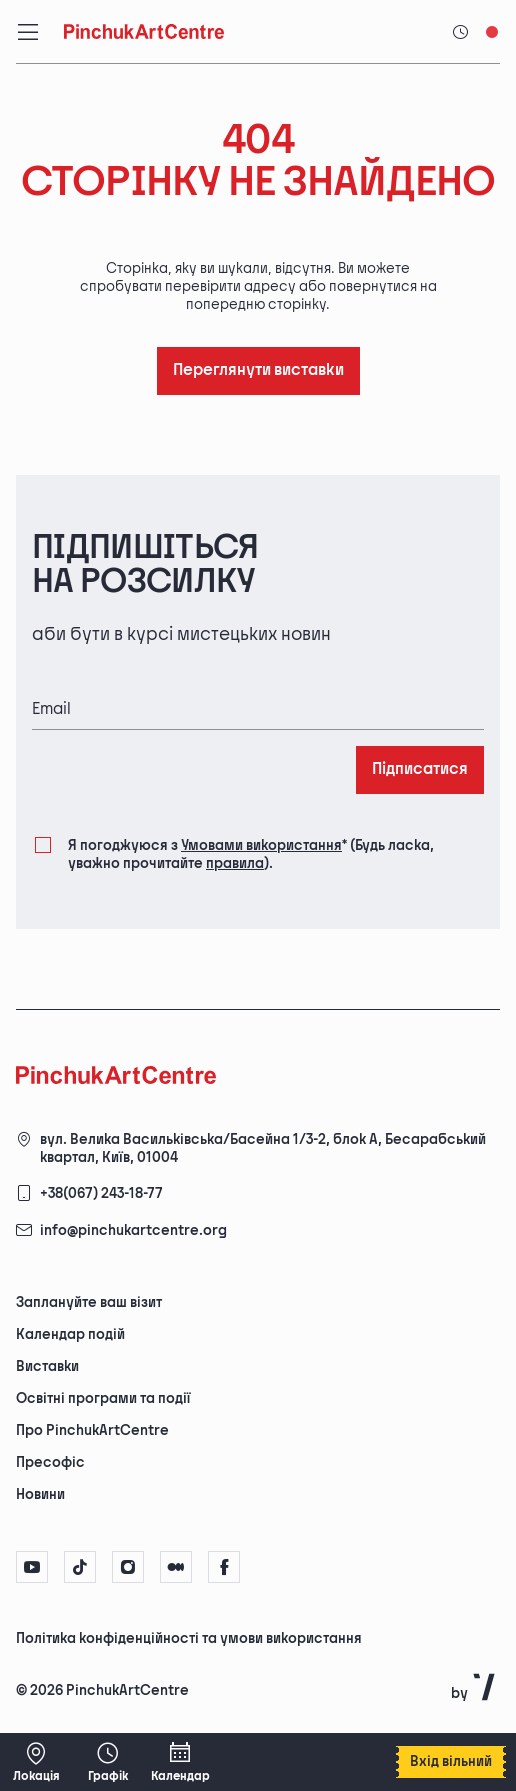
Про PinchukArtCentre (92, 1430)
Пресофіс (50, 1462)
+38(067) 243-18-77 (101, 1193)
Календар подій (70, 1334)
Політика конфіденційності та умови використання (189, 1638)
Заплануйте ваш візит (89, 1302)
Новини (40, 1494)
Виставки (47, 1366)
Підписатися (420, 769)
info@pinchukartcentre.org (133, 1230)
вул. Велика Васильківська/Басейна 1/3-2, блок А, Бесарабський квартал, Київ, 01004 (263, 1148)
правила (235, 863)
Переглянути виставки (258, 370)
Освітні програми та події (103, 1398)
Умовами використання (261, 845)
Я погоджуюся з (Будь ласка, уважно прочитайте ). (251, 853)
